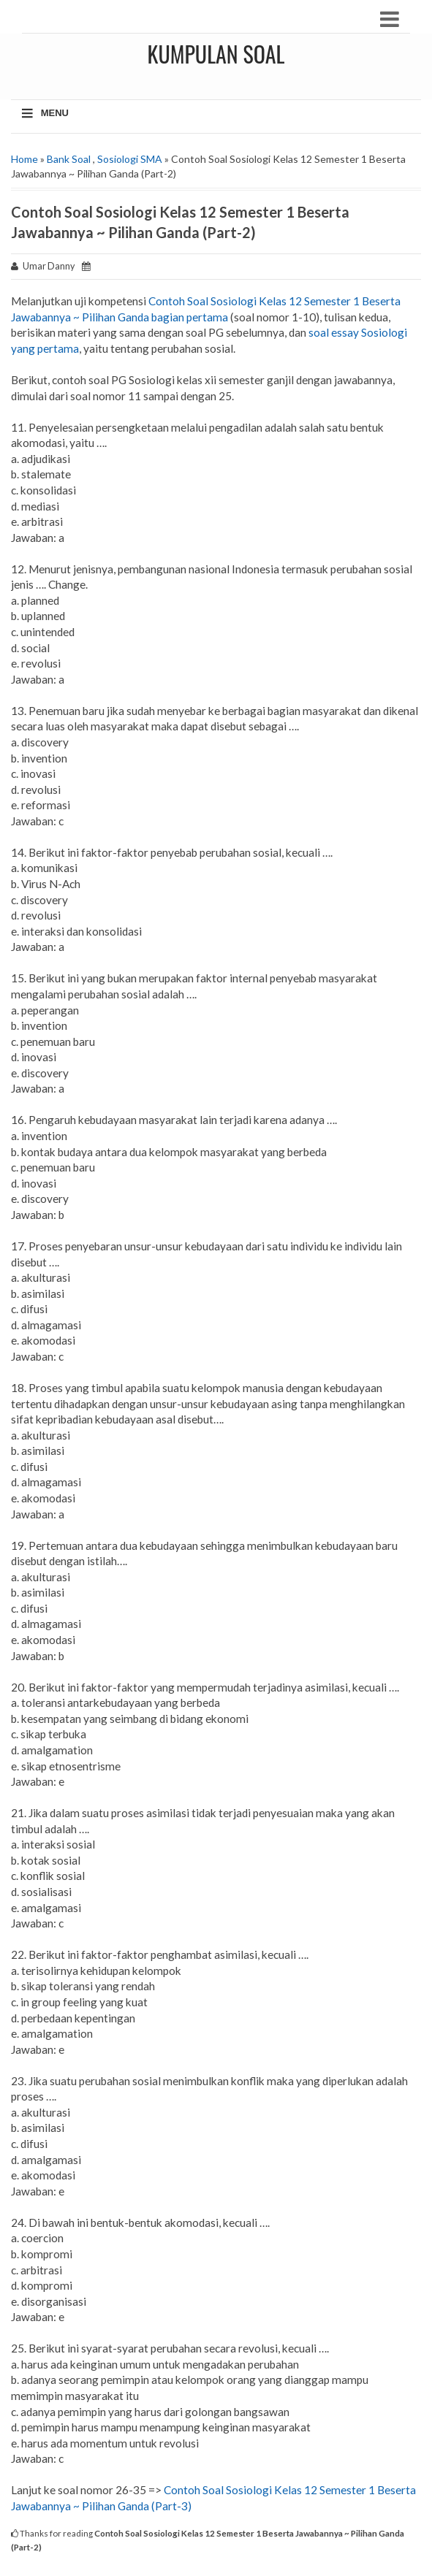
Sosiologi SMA (129, 159)
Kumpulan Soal (216, 53)
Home (24, 159)
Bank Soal (69, 159)
